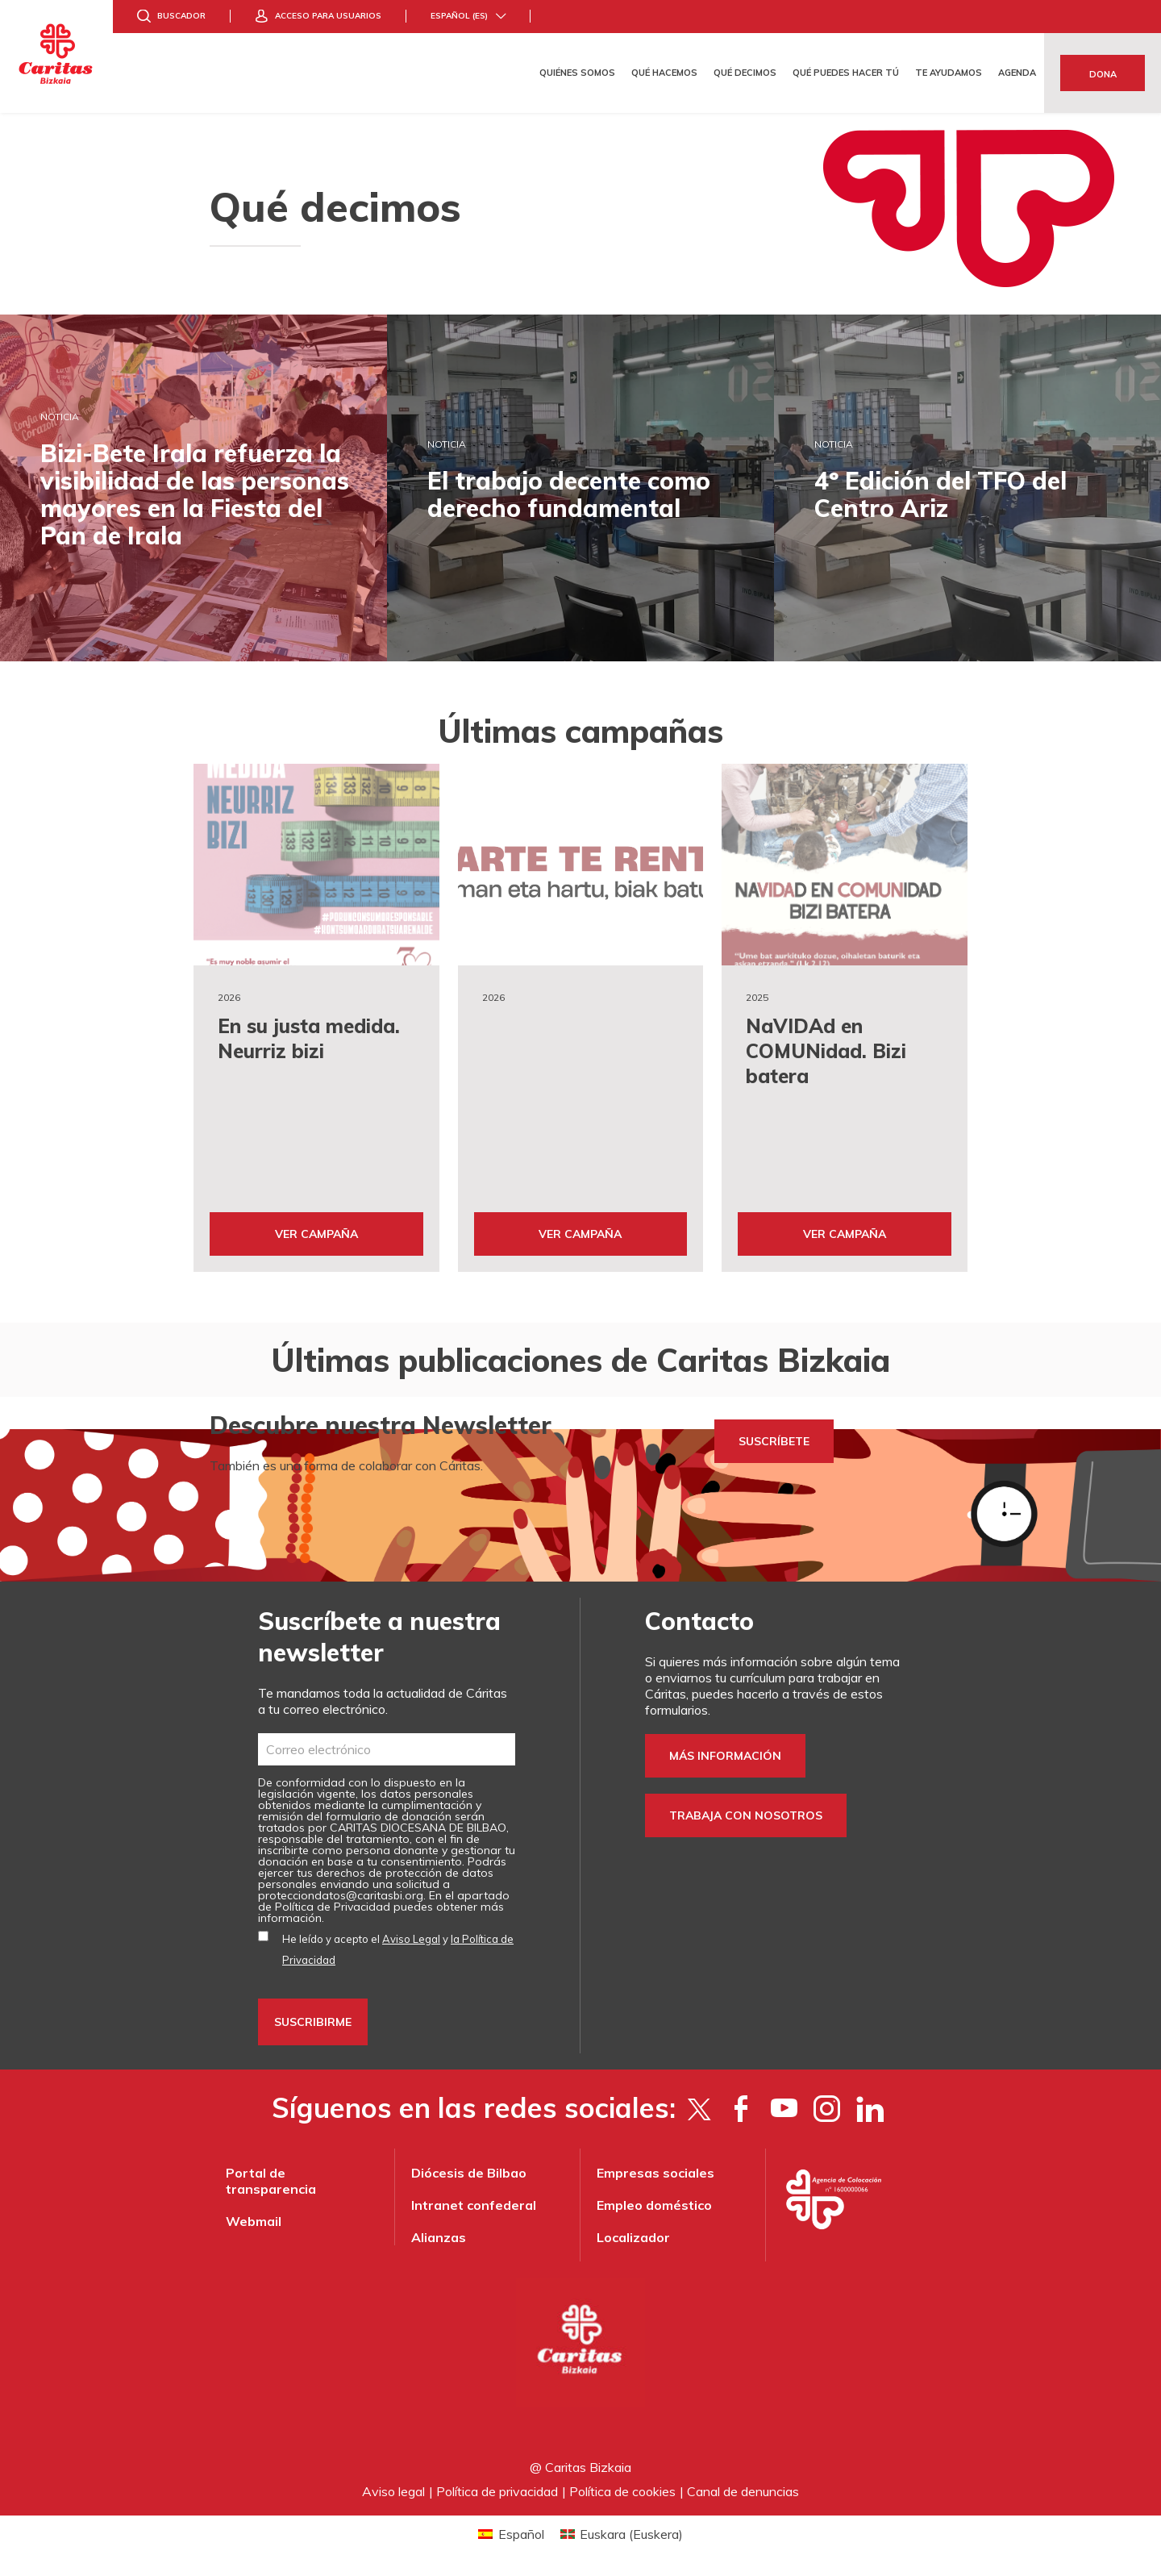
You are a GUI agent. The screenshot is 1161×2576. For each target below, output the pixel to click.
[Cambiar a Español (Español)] (510, 2533)
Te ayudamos (948, 72)
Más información (725, 1756)
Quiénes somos (577, 72)
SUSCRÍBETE (774, 1441)
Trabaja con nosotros (745, 1815)
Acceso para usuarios (328, 15)
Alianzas (438, 2237)
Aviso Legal (411, 1938)
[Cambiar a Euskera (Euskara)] (621, 2533)
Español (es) (459, 15)
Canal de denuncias (743, 2491)
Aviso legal (393, 2491)
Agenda (1017, 72)
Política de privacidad (497, 2491)
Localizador (633, 2237)
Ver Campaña (316, 1234)
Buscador (181, 15)
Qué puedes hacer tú (846, 72)
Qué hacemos (664, 72)
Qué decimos (745, 72)
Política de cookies (622, 2491)
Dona (1103, 74)
